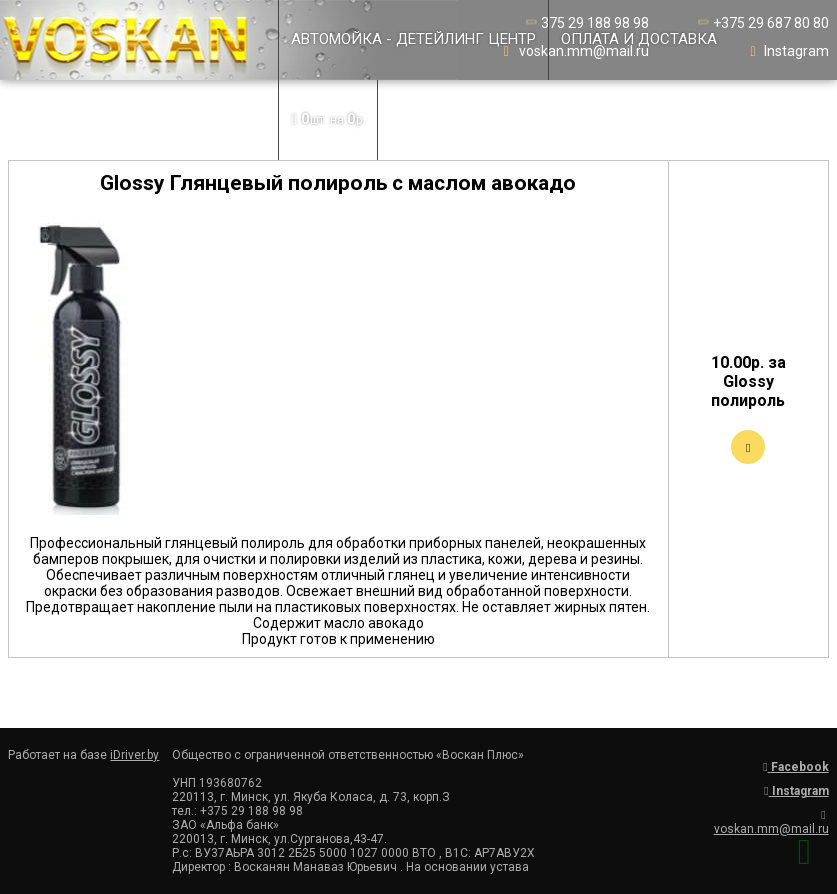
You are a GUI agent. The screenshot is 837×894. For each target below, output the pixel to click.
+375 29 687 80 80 (762, 23)
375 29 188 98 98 (586, 23)
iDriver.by (134, 755)
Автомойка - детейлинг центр (413, 39)
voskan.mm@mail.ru (575, 51)
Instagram (787, 51)
